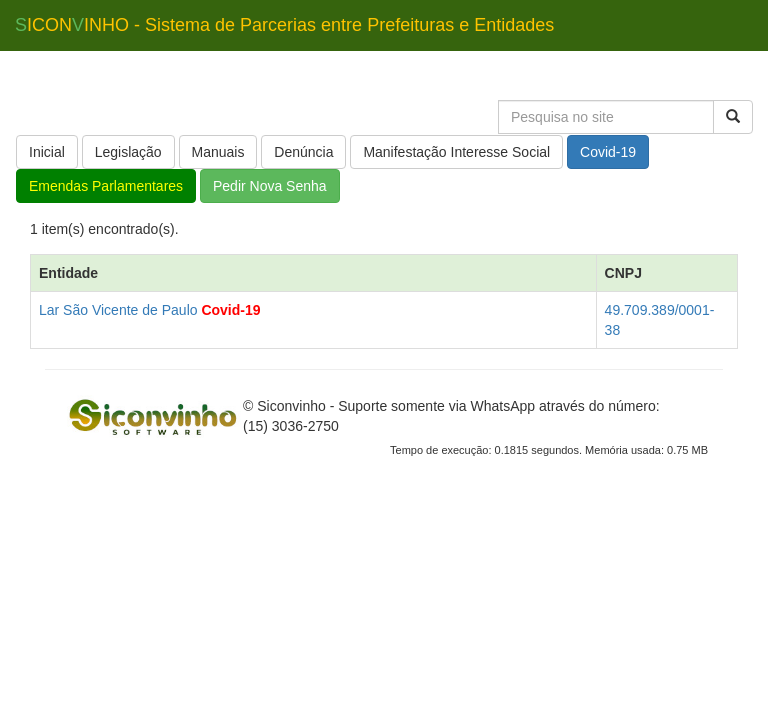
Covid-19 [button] (608, 152)
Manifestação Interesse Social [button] (456, 152)
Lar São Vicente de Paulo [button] (118, 310)
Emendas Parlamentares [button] (106, 186)
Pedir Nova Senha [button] (270, 186)
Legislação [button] (128, 152)
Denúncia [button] (303, 152)
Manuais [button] (218, 152)
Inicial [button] (47, 152)
